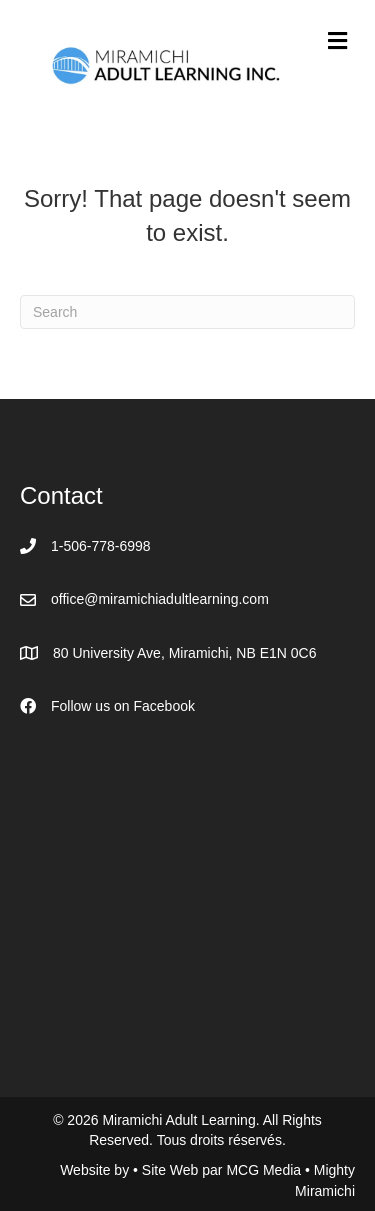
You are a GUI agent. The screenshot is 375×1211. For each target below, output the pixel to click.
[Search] (187, 312)
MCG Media (265, 1170)
